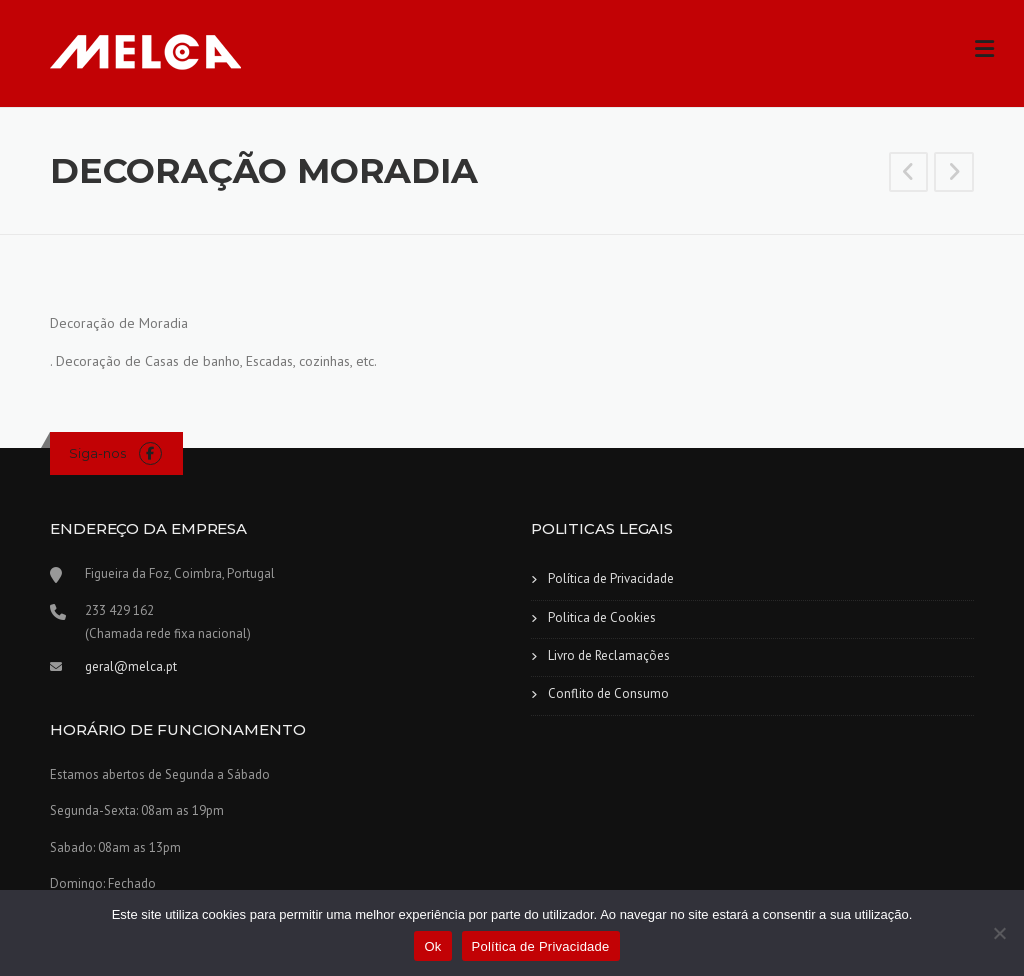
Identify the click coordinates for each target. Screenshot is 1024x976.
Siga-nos (97, 453)
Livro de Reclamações (609, 655)
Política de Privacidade (611, 578)
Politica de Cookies (602, 617)
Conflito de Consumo (608, 693)
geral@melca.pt (131, 666)
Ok (432, 946)
